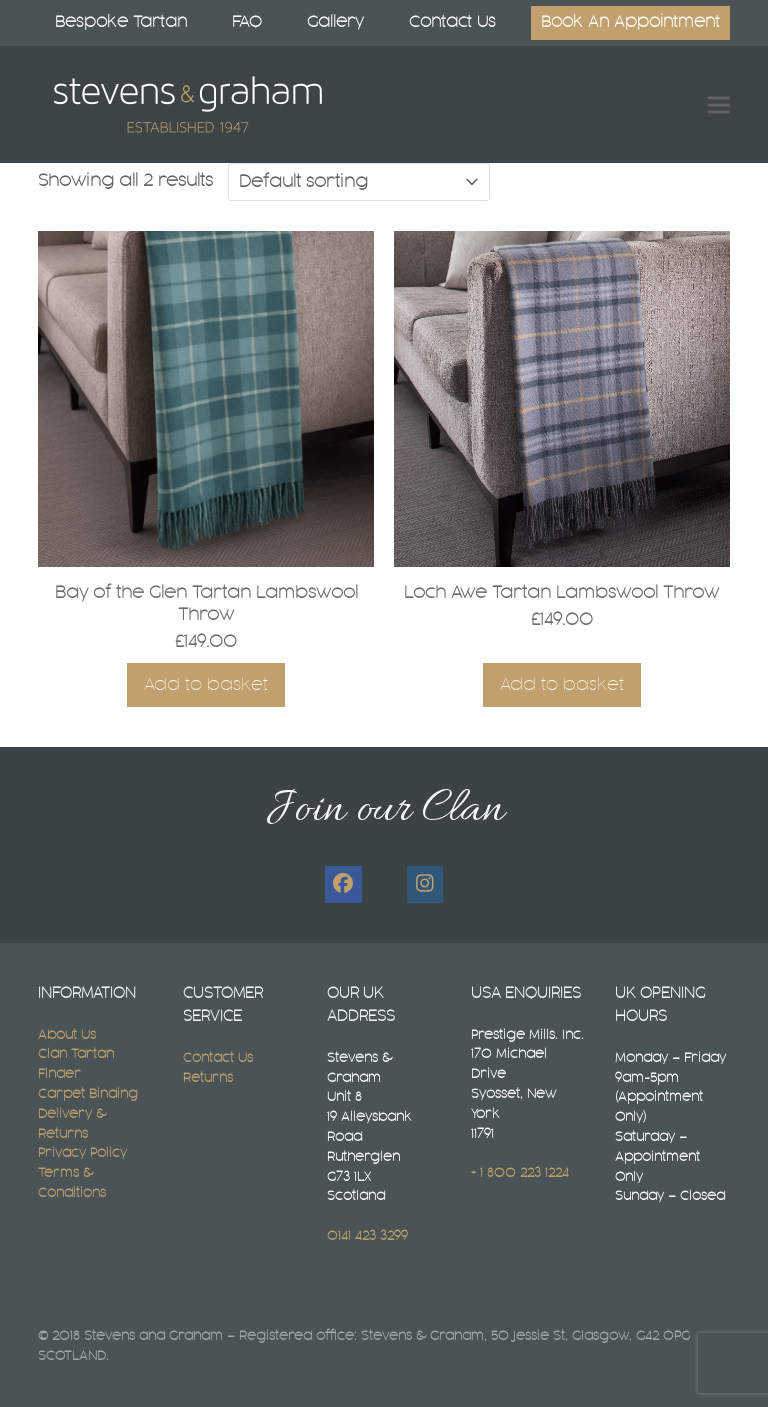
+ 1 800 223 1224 (520, 1173)
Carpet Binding (88, 1094)
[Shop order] (359, 182)
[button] (719, 104)
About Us (67, 1035)
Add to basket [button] (206, 685)
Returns (208, 1078)
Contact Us (218, 1058)
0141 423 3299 (367, 1236)
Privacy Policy (82, 1153)
